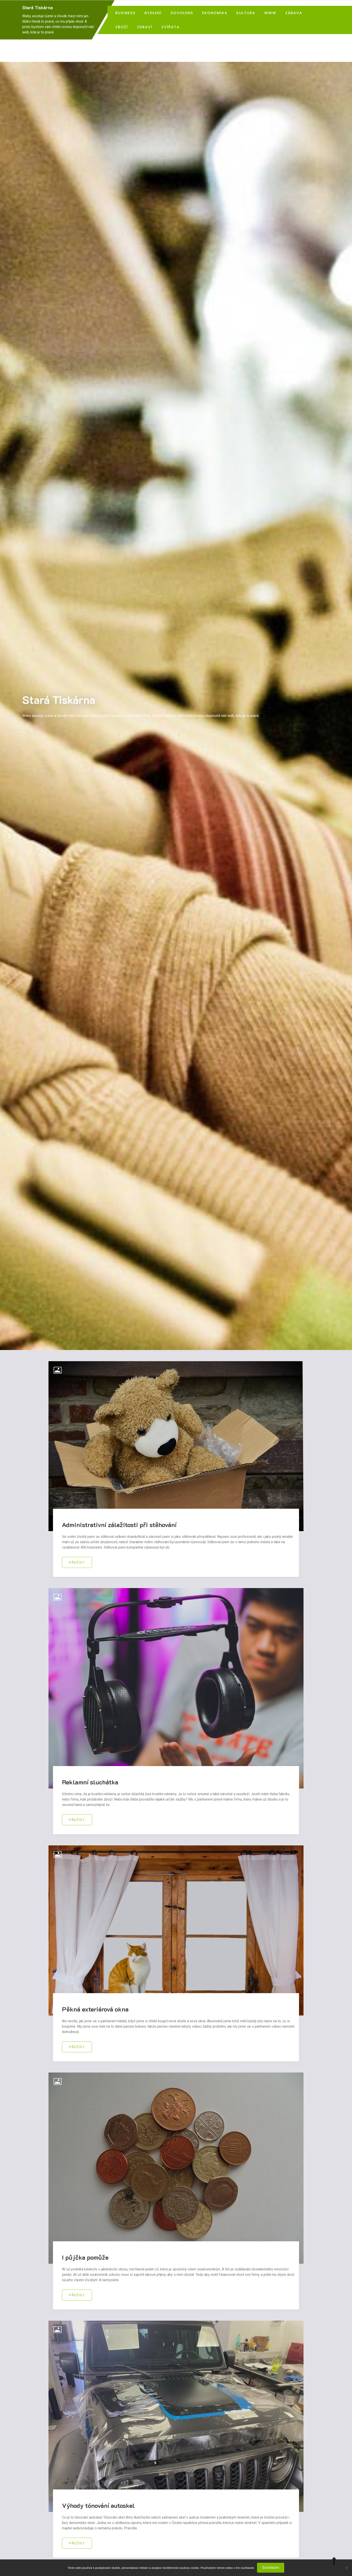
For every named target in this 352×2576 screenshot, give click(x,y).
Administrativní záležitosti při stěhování (119, 1544)
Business (125, 12)
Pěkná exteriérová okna (95, 2028)
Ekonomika (214, 12)
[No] (346, 2567)
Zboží (121, 27)
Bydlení (153, 12)
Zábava (293, 12)
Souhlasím (270, 2567)
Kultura (245, 12)
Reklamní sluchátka (90, 1801)
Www (270, 12)
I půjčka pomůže (85, 2276)
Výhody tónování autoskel (98, 2524)
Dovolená (182, 12)
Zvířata (170, 27)
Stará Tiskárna (37, 7)
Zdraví (144, 27)
